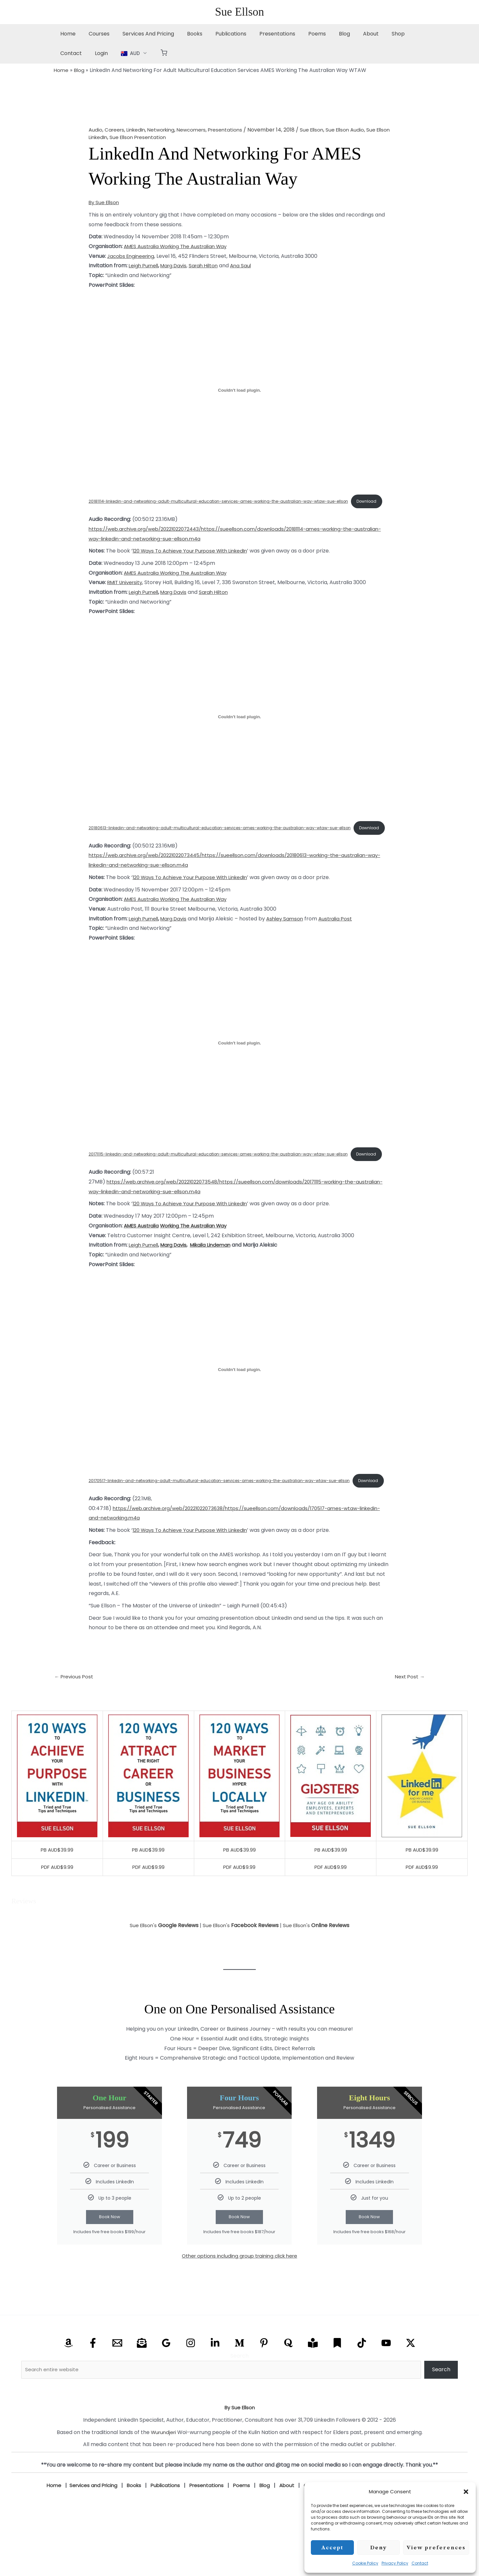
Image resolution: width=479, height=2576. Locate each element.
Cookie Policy (365, 2563)
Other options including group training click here (239, 2292)
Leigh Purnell (145, 265)
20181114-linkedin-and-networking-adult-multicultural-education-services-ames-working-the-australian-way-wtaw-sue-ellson (224, 498)
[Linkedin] (215, 2379)
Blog (324, 33)
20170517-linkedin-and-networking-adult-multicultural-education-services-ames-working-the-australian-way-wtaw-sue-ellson (225, 1503)
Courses (95, 33)
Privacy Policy (395, 2563)
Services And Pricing (141, 33)
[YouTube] (386, 2379)
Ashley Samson (290, 936)
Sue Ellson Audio (357, 129)
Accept (332, 2547)
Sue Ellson (239, 12)
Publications (219, 33)
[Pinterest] (264, 2379)
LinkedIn (138, 129)
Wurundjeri (163, 2468)
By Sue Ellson (105, 202)
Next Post (409, 1711)
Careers (115, 129)
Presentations (263, 33)
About (348, 33)
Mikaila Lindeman (216, 1271)
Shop (373, 33)
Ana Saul (248, 265)
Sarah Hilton (209, 265)
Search (239, 2392)
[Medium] (239, 2379)
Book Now (109, 2253)
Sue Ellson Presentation (157, 137)
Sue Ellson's (162, 1961)
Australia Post (342, 936)
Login (65, 53)
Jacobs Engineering (132, 256)
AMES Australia (143, 246)
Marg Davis (177, 265)
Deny (378, 2547)
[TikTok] (362, 2379)
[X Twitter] (410, 2379)
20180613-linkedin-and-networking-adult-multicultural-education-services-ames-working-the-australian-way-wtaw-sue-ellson (226, 833)
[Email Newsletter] (142, 2379)
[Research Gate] (313, 2379)
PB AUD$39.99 (57, 1885)
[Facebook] (93, 2379)
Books (185, 33)
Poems (300, 33)
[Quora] (288, 2379)
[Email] (117, 2379)
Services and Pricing (88, 2521)
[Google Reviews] (166, 2379)
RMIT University (126, 591)
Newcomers (197, 129)
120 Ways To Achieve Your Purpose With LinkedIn (194, 559)
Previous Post (74, 1711)
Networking (165, 129)
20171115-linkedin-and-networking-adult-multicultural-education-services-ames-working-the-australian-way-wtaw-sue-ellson (224, 1168)
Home (66, 33)
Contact (420, 2563)
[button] (466, 2491)
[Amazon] (68, 2379)
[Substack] (337, 2379)
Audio (96, 129)
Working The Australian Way (198, 246)
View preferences (436, 2547)
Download (109, 509)
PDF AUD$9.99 (57, 1903)
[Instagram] (191, 2379)
